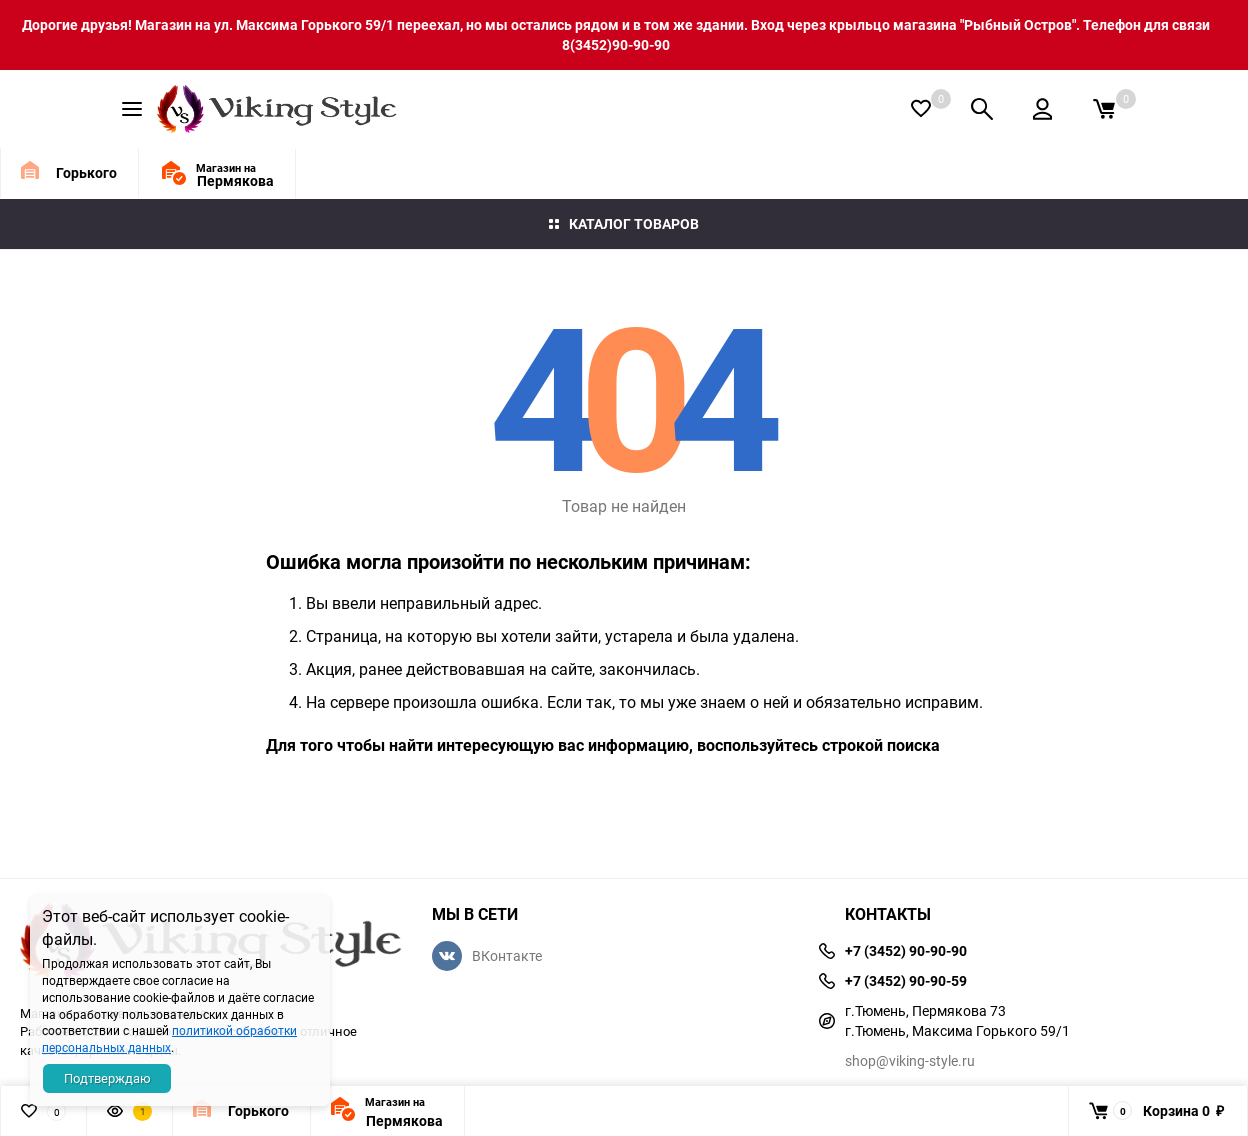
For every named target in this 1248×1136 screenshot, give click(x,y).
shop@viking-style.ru (910, 1060)
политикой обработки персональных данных (169, 1038)
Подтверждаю (107, 1078)
